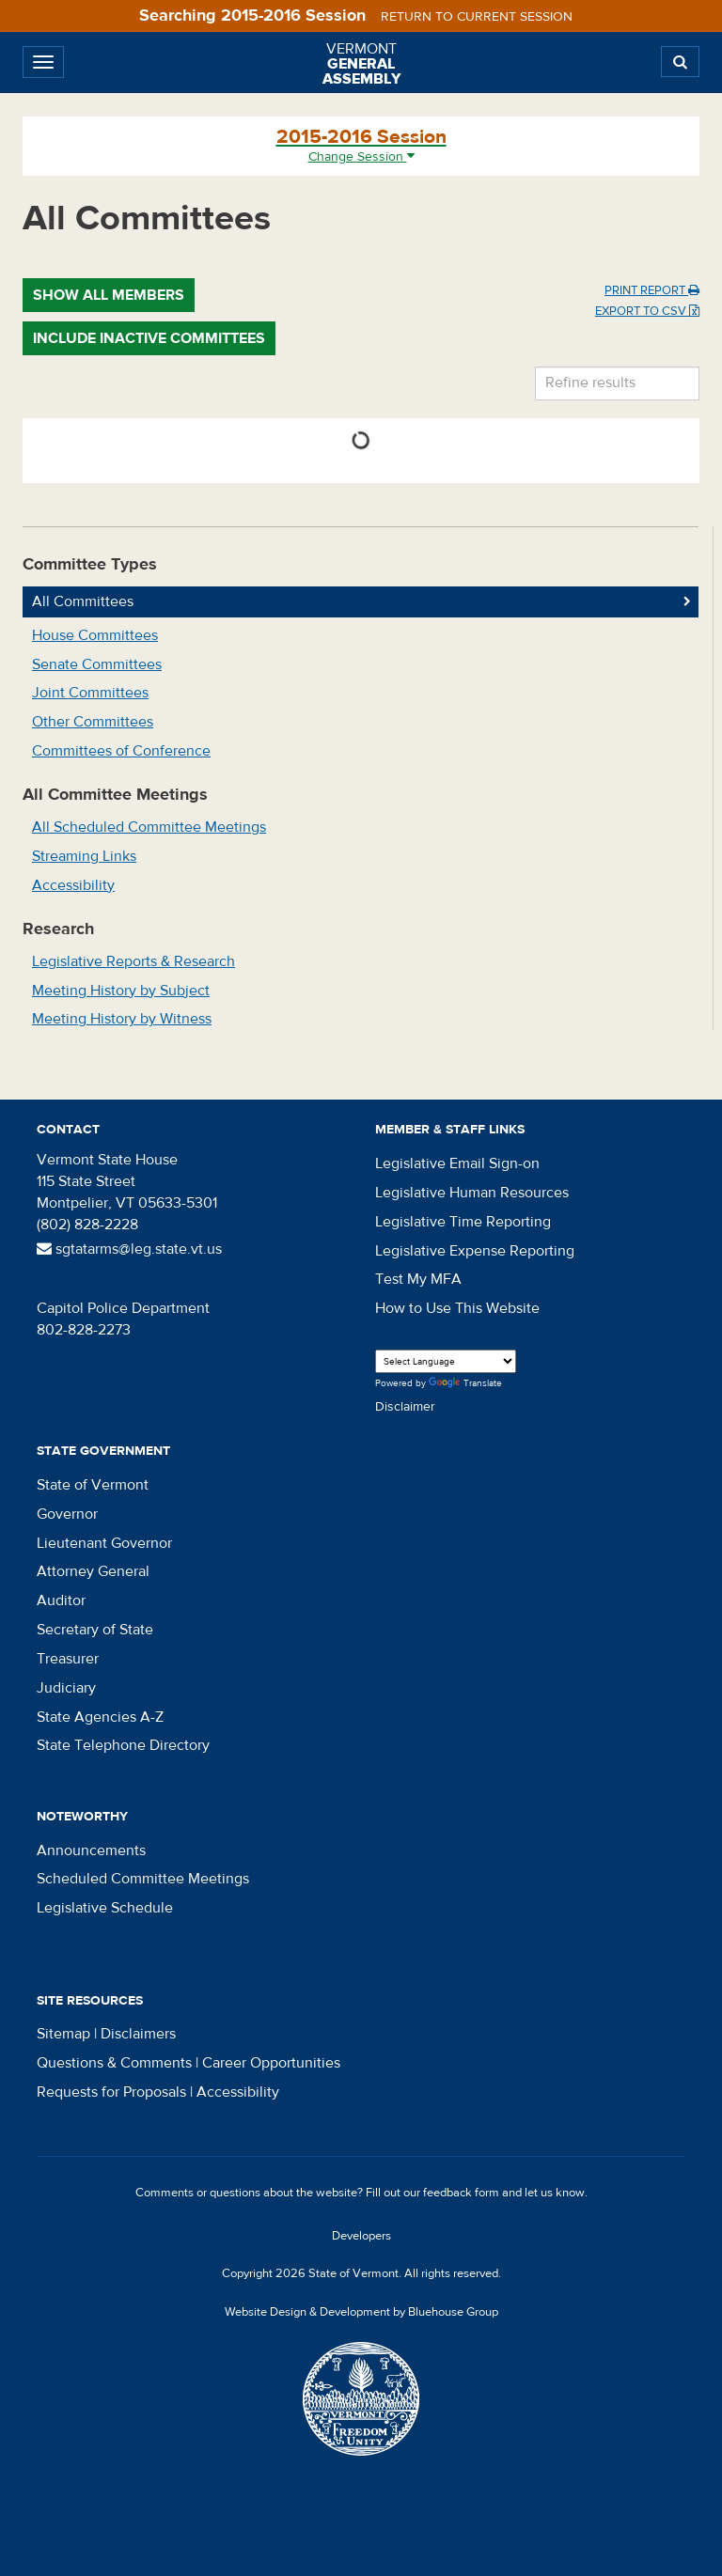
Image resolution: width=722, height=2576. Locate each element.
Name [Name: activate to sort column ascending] (381, 416)
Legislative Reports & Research (133, 961)
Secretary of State (95, 1629)
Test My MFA (418, 1279)
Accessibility (73, 885)
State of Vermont (93, 1484)
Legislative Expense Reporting (474, 1250)
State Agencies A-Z (100, 1717)
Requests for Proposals (111, 2092)
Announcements (91, 1850)
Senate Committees (97, 664)
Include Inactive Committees (149, 338)
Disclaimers (138, 2033)
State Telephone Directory (123, 1745)
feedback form (461, 2192)
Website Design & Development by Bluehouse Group (361, 2311)
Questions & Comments (114, 2062)
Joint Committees (90, 692)
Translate (465, 1384)
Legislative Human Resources (472, 1192)
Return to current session (477, 16)
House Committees (95, 635)
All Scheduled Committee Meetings (149, 827)
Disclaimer (405, 1406)
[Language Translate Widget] (445, 1361)
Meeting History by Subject (121, 990)
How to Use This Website (457, 1308)
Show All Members (108, 295)
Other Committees (92, 721)
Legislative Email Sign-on (457, 1163)
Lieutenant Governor (104, 1543)
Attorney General (93, 1571)
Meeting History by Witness (122, 1018)
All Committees (82, 601)
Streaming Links (84, 856)
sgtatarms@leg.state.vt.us (129, 1249)
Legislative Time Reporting (463, 1221)
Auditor (61, 1600)
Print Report (651, 290)
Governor (67, 1514)
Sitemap (63, 2033)
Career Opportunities (271, 2062)
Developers (361, 2235)
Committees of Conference (121, 751)
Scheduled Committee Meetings (143, 1878)
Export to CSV (647, 311)
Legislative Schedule (105, 1907)
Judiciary (66, 1687)
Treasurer (68, 1658)
